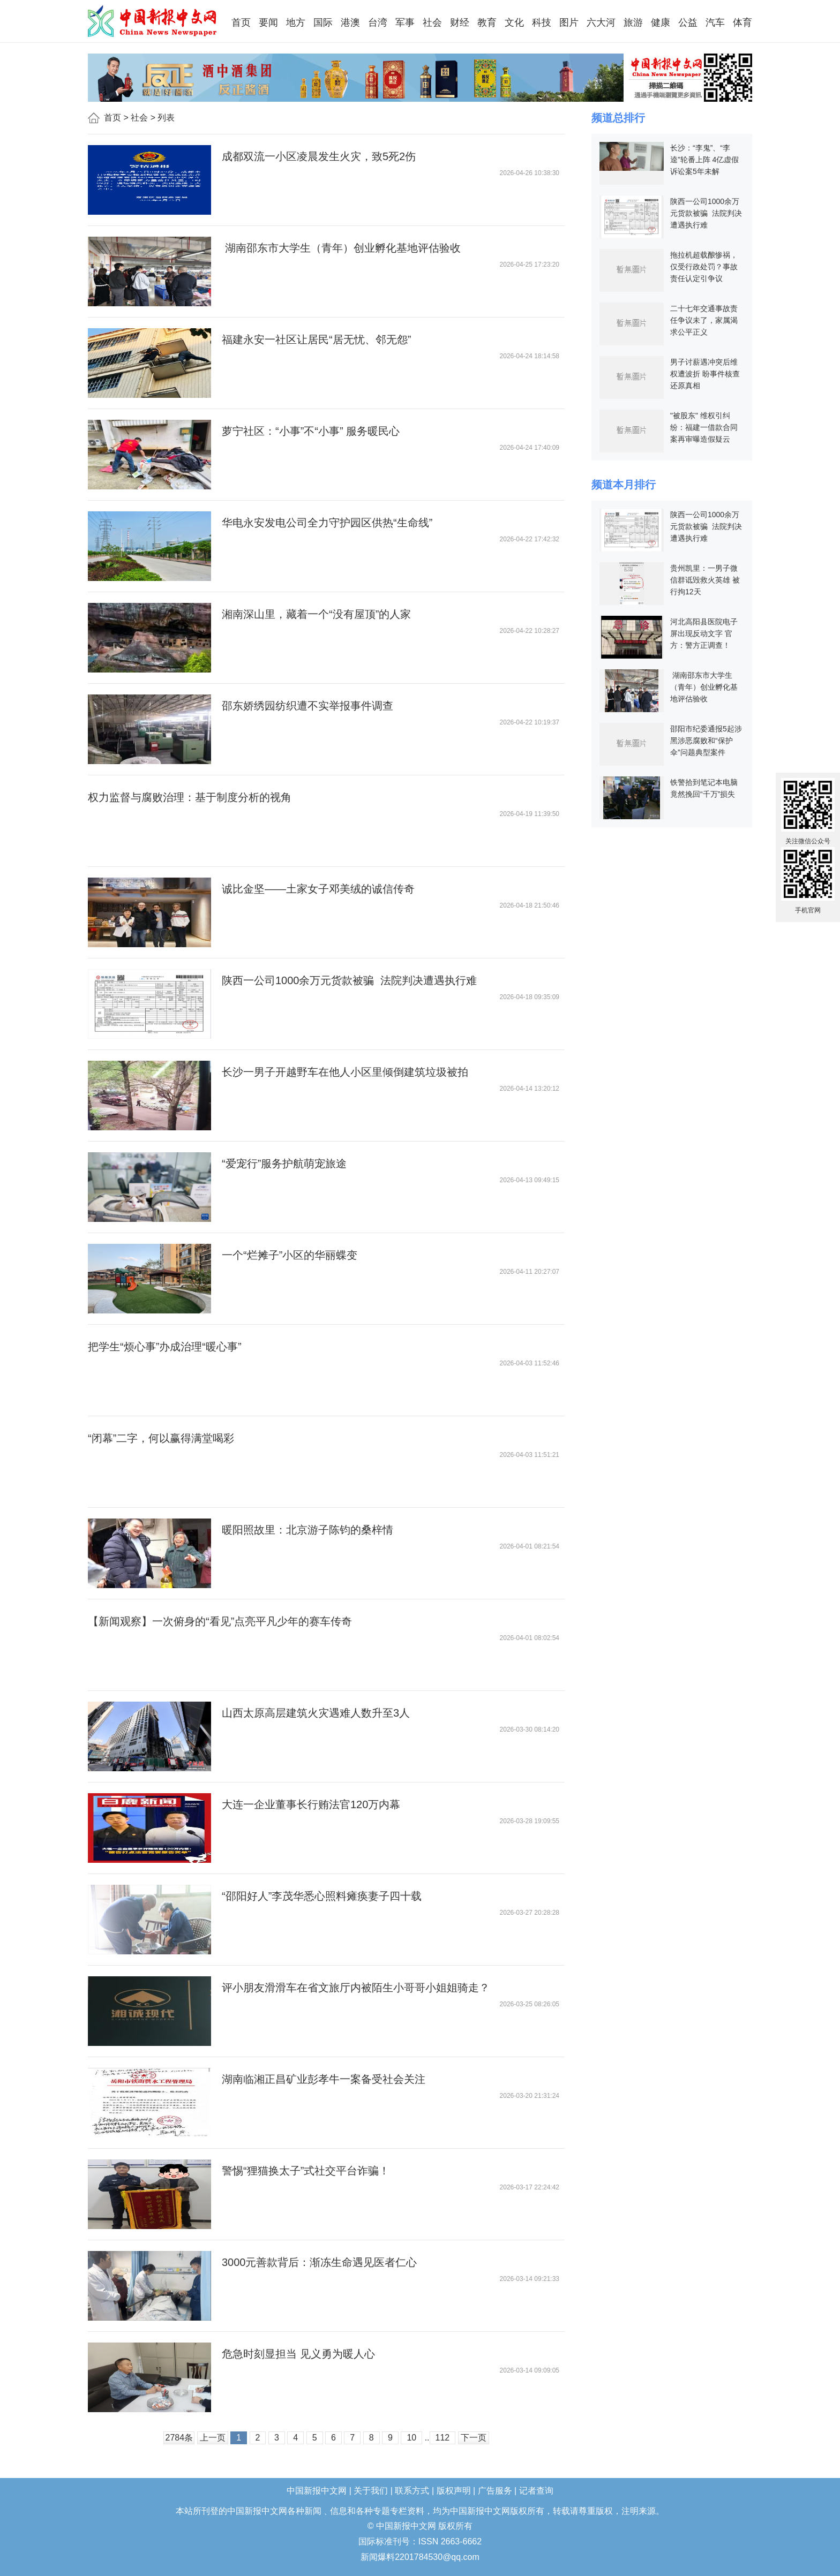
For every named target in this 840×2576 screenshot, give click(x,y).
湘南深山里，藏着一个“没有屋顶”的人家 (316, 614)
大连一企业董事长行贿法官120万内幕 (311, 1804)
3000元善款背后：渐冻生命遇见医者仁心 (319, 2262)
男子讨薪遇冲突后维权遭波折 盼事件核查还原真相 (705, 374)
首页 (112, 117)
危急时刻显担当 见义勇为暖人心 (298, 2354)
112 (443, 2437)
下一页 (473, 2437)
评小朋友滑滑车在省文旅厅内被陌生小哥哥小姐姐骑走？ (356, 1987)
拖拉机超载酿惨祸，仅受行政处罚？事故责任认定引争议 (704, 267)
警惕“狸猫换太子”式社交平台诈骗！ (305, 2171)
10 (411, 2437)
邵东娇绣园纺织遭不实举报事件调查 (307, 706)
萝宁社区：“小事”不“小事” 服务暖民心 (311, 431)
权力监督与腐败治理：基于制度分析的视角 (189, 797)
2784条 (179, 2437)
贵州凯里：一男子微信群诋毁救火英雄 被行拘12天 (705, 580)
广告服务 (495, 2490)
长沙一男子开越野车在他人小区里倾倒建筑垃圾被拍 (345, 1072)
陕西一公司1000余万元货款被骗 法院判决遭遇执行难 (349, 980)
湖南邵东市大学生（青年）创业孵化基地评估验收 (341, 248)
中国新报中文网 (153, 21)
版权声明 (454, 2490)
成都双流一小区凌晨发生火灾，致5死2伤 (319, 156)
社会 (139, 117)
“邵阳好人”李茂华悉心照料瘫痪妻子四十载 (322, 1896)
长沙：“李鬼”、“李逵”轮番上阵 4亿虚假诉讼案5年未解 (704, 159)
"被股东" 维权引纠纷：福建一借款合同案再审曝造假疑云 (704, 427)
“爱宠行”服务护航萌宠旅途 (284, 1163)
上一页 (213, 2437)
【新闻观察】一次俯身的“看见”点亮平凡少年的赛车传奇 (220, 1621)
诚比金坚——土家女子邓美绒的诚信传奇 (318, 889)
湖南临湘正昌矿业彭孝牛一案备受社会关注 (323, 2079)
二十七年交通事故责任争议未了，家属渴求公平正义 (704, 320)
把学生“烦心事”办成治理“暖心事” (165, 1347)
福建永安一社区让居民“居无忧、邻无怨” (316, 339)
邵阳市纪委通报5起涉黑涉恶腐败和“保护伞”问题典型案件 (706, 740)
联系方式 (412, 2490)
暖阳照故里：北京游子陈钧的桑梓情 (307, 1530)
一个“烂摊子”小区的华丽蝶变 (289, 1255)
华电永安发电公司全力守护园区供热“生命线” (327, 522)
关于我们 (371, 2490)
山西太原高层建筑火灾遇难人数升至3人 (316, 1713)
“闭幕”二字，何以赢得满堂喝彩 (161, 1438)
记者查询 (536, 2490)
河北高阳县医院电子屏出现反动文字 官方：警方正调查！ (704, 633)
